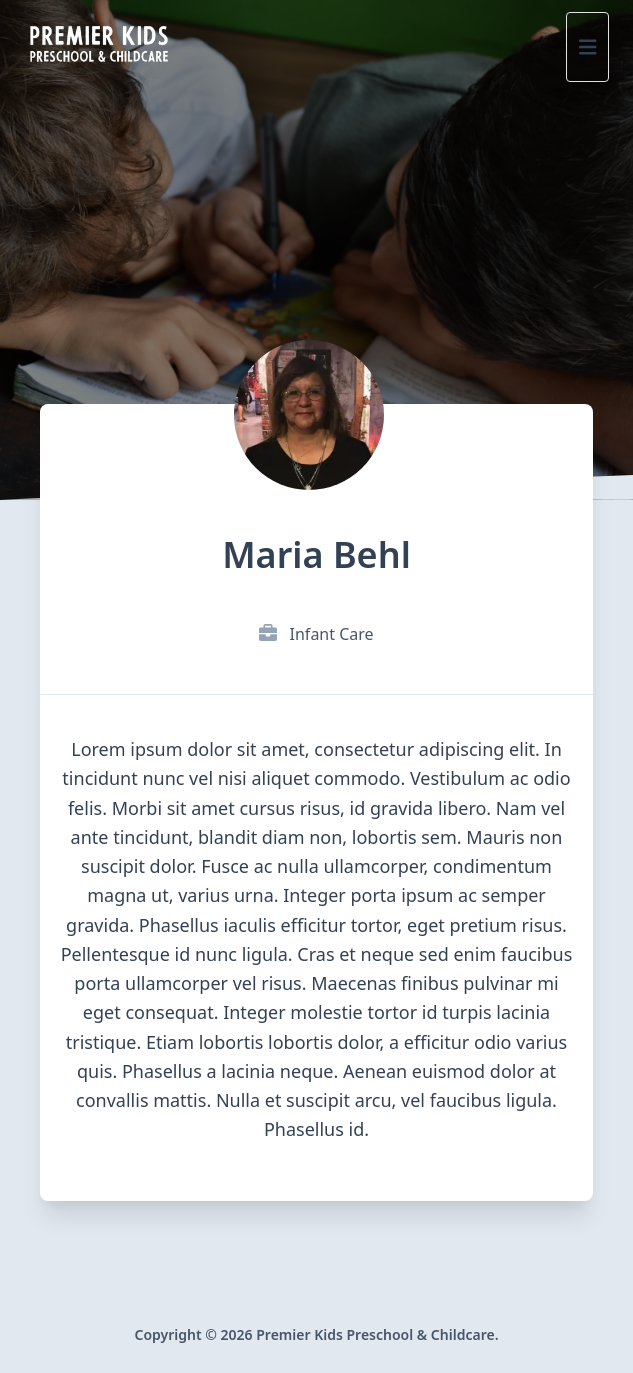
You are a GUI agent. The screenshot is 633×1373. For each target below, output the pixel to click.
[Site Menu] (588, 47)
